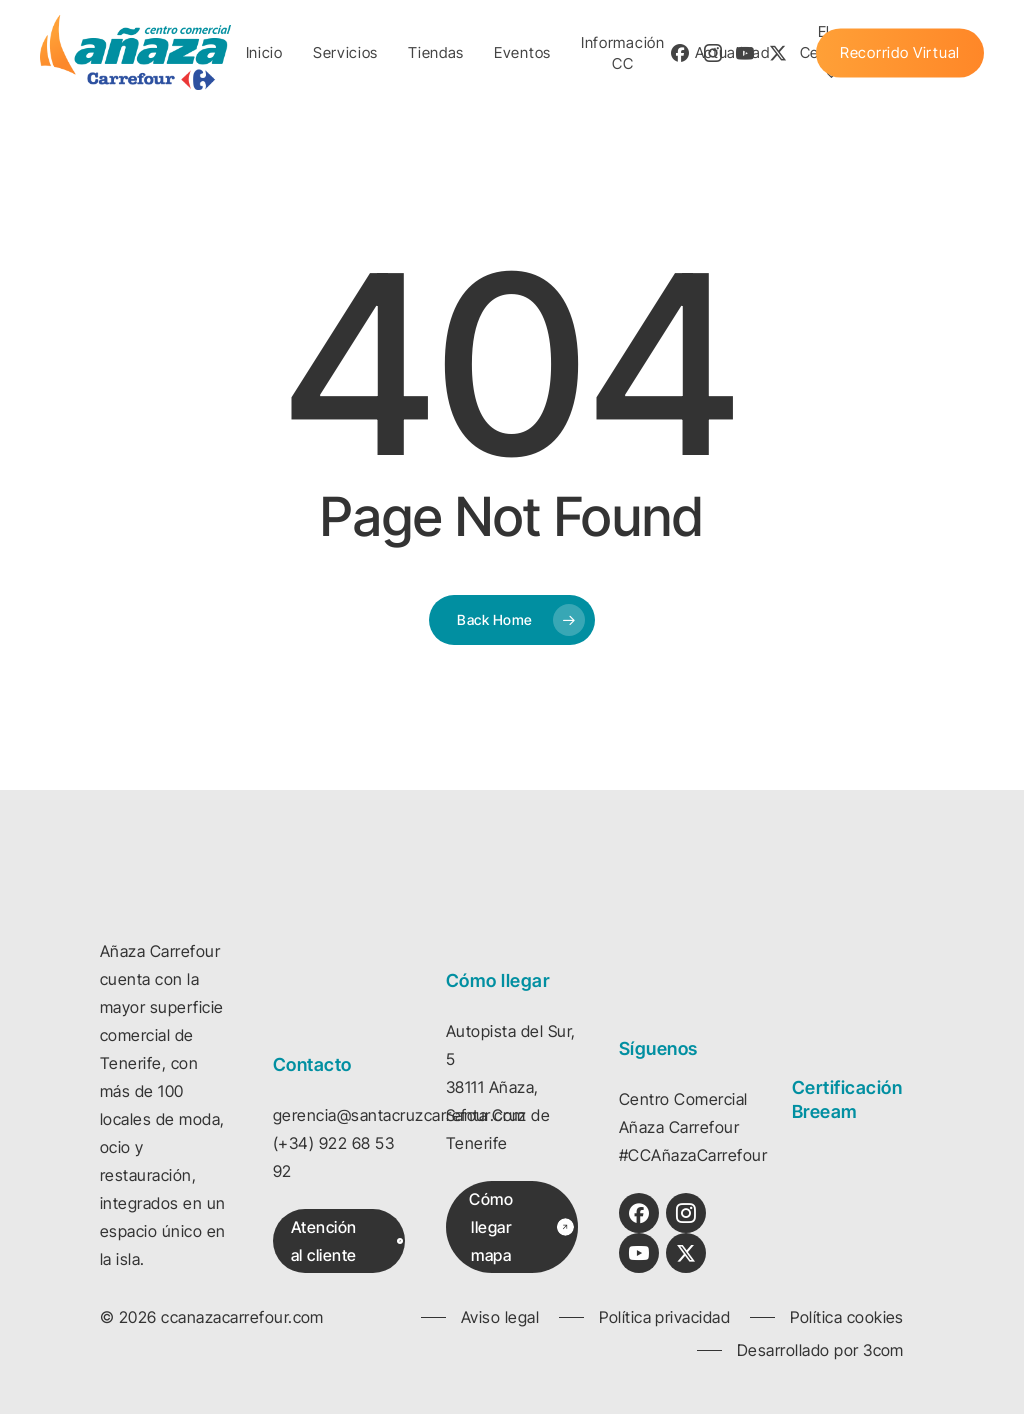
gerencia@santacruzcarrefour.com (399, 1115)
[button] (347, 1241)
